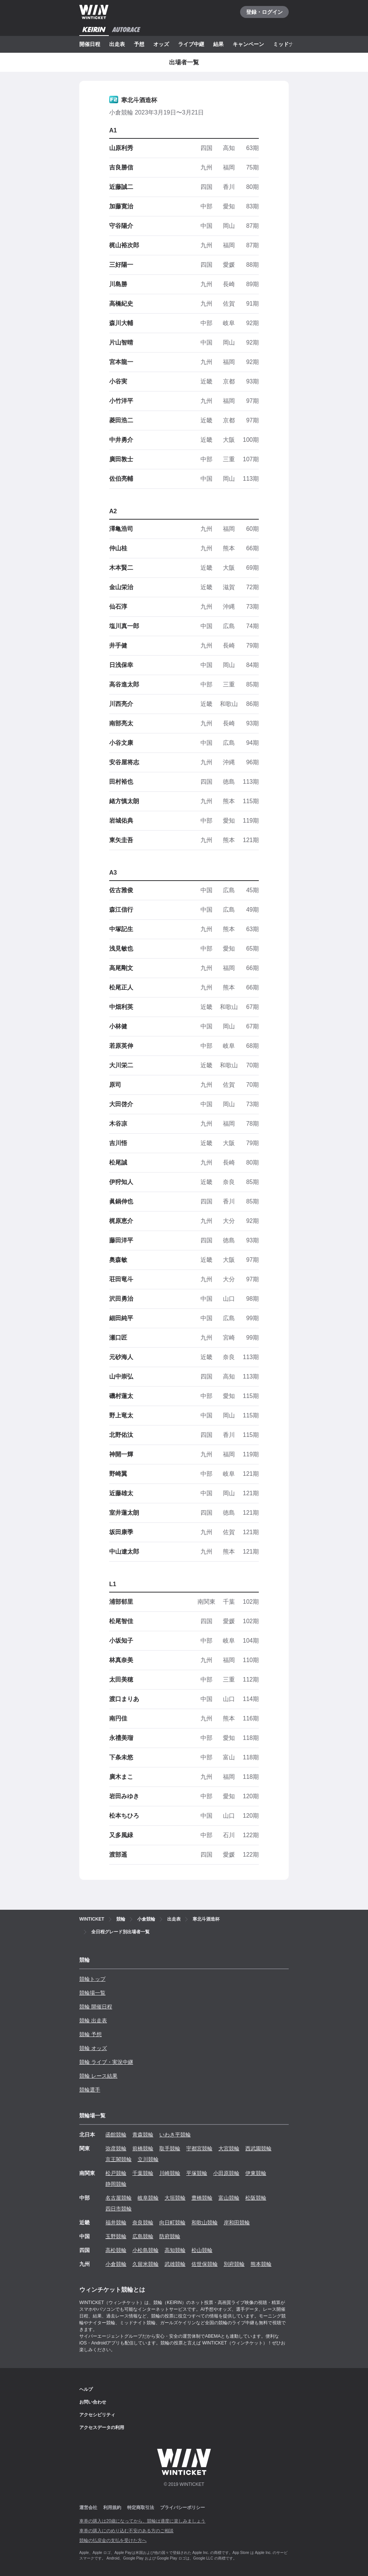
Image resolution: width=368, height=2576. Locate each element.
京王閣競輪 (118, 2159)
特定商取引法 (140, 2507)
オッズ (161, 44)
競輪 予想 (90, 2034)
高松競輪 (115, 2250)
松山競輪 (201, 2250)
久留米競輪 (145, 2264)
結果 (218, 44)
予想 (139, 44)
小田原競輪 (226, 2173)
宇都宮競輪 (199, 2148)
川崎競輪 (169, 2173)
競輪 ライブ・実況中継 (106, 2062)
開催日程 (89, 44)
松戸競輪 (115, 2173)
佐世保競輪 (204, 2264)
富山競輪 (228, 2198)
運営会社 (88, 2507)
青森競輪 (142, 2135)
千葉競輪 (142, 2173)
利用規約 (112, 2507)
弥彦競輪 (115, 2148)
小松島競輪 (145, 2250)
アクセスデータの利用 (101, 2427)
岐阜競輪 (148, 2198)
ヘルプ (86, 2389)
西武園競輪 (258, 2148)
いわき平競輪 (175, 2135)
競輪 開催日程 (95, 2007)
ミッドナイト (288, 44)
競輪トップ (92, 1979)
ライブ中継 (191, 44)
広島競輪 (142, 2236)
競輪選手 (89, 2090)
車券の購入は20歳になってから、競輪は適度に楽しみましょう (142, 2521)
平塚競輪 (196, 2173)
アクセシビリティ (97, 2414)
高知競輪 (175, 2250)
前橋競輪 (142, 2148)
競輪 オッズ (93, 2048)
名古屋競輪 (118, 2198)
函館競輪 (115, 2135)
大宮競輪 (228, 2148)
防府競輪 (169, 2236)
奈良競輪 (142, 2222)
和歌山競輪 (204, 2222)
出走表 (117, 44)
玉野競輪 (115, 2236)
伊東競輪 (255, 2173)
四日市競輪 (118, 2209)
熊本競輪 (261, 2264)
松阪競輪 (255, 2198)
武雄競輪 (175, 2264)
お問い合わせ (92, 2402)
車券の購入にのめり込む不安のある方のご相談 (126, 2530)
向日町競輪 (172, 2222)
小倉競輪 (115, 2264)
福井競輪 (115, 2222)
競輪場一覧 (92, 1993)
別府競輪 (234, 2264)
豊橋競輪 (201, 2198)
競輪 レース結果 (98, 2076)
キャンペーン (248, 44)
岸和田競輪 (237, 2222)
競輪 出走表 (93, 2020)
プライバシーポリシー (182, 2507)
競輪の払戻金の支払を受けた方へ (113, 2540)
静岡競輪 (115, 2184)
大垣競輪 (175, 2198)
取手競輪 (169, 2148)
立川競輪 (148, 2159)
